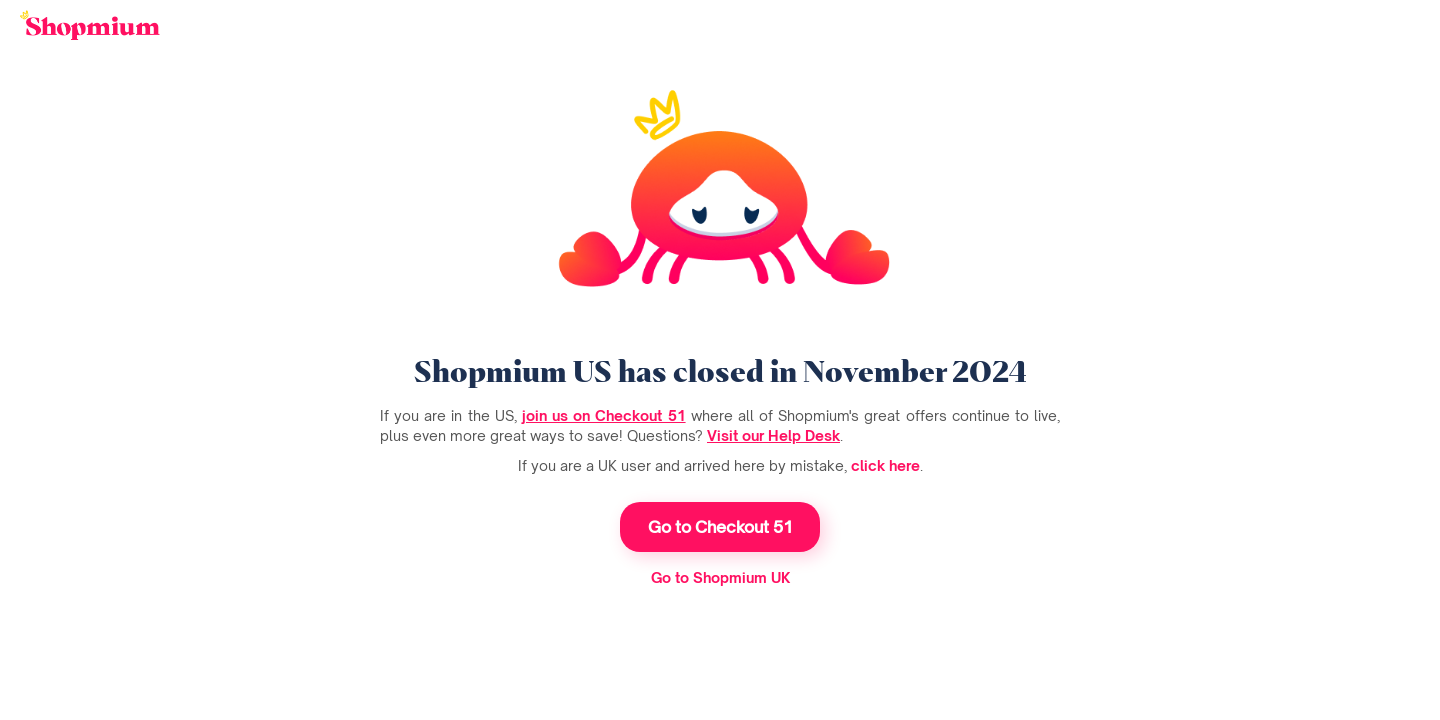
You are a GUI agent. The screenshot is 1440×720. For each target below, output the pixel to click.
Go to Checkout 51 (720, 527)
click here (885, 465)
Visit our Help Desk (773, 435)
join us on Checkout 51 (604, 415)
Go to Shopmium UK (720, 577)
